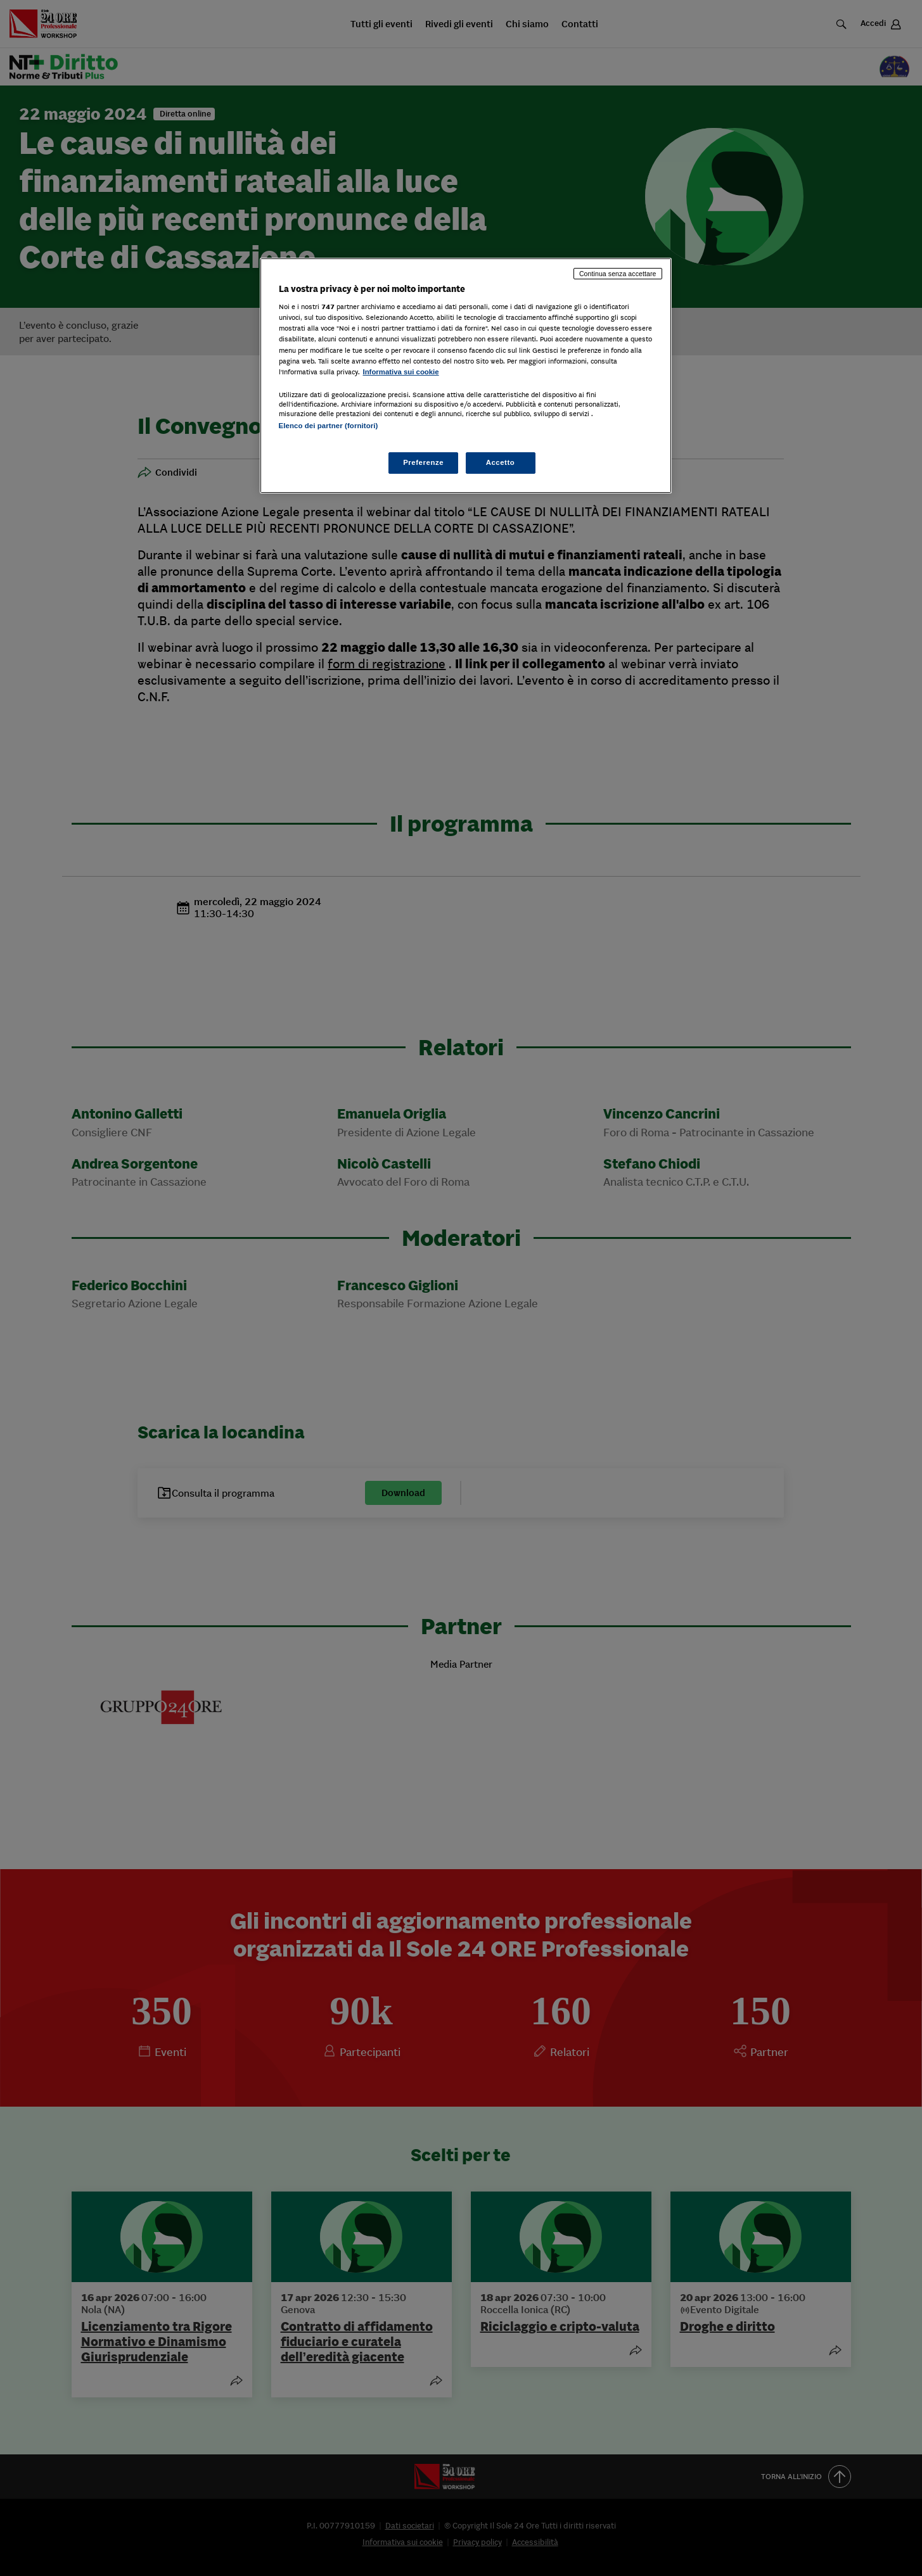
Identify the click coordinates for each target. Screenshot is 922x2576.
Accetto (500, 462)
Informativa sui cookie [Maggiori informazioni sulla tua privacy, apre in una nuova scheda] (401, 372)
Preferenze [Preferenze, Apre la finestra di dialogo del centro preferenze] (423, 462)
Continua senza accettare (617, 273)
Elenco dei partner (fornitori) (328, 425)
